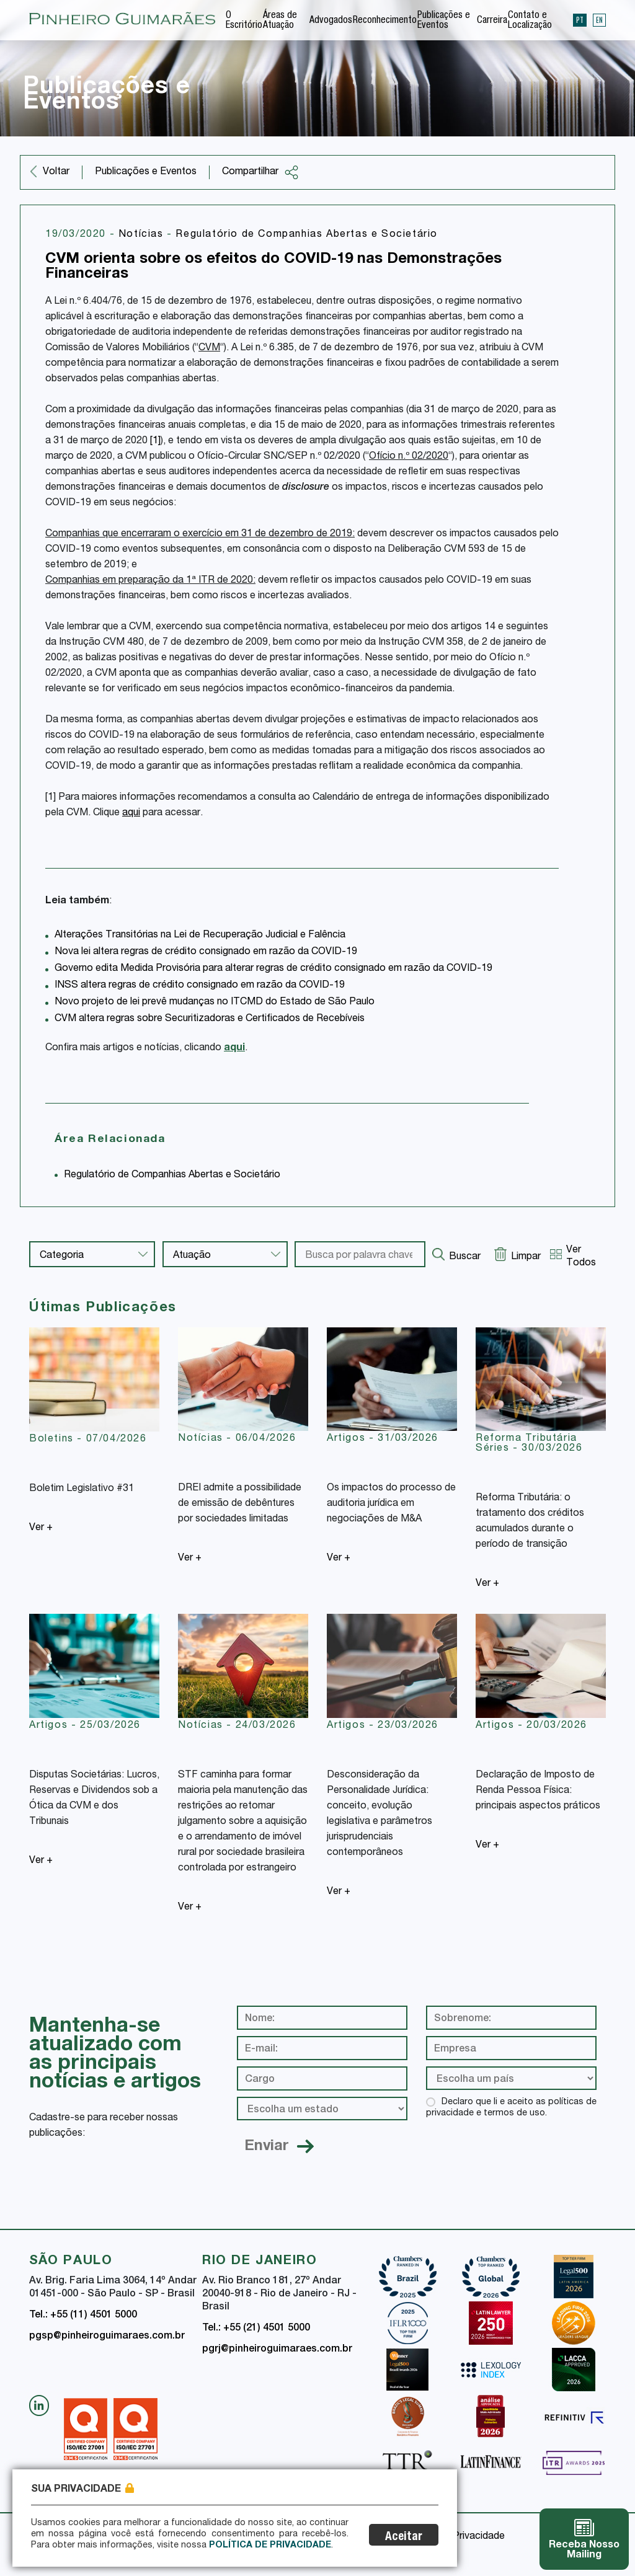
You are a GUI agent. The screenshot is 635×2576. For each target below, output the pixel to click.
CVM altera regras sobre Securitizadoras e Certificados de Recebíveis (210, 1019)
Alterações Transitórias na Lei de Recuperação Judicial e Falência (200, 936)
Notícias (142, 235)
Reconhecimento (385, 21)
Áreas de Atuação (280, 21)
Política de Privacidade (270, 2545)
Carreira (492, 21)
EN (599, 20)
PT (580, 20)
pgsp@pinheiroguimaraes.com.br (107, 2337)
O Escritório (244, 21)
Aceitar (403, 2537)
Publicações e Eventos (443, 21)
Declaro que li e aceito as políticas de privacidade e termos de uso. (511, 2108)
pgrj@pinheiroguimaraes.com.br (277, 2350)
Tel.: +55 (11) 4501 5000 (83, 2316)
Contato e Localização (530, 21)
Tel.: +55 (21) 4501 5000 (256, 2329)
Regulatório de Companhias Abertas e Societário (306, 235)
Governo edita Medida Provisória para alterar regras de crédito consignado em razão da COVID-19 (273, 969)
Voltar (56, 172)
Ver (41, 1528)
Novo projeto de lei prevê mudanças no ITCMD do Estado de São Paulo (215, 1002)
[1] (155, 441)
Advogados (330, 21)
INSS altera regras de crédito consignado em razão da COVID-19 (200, 986)
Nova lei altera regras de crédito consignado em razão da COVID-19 (206, 952)
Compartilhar (260, 172)
